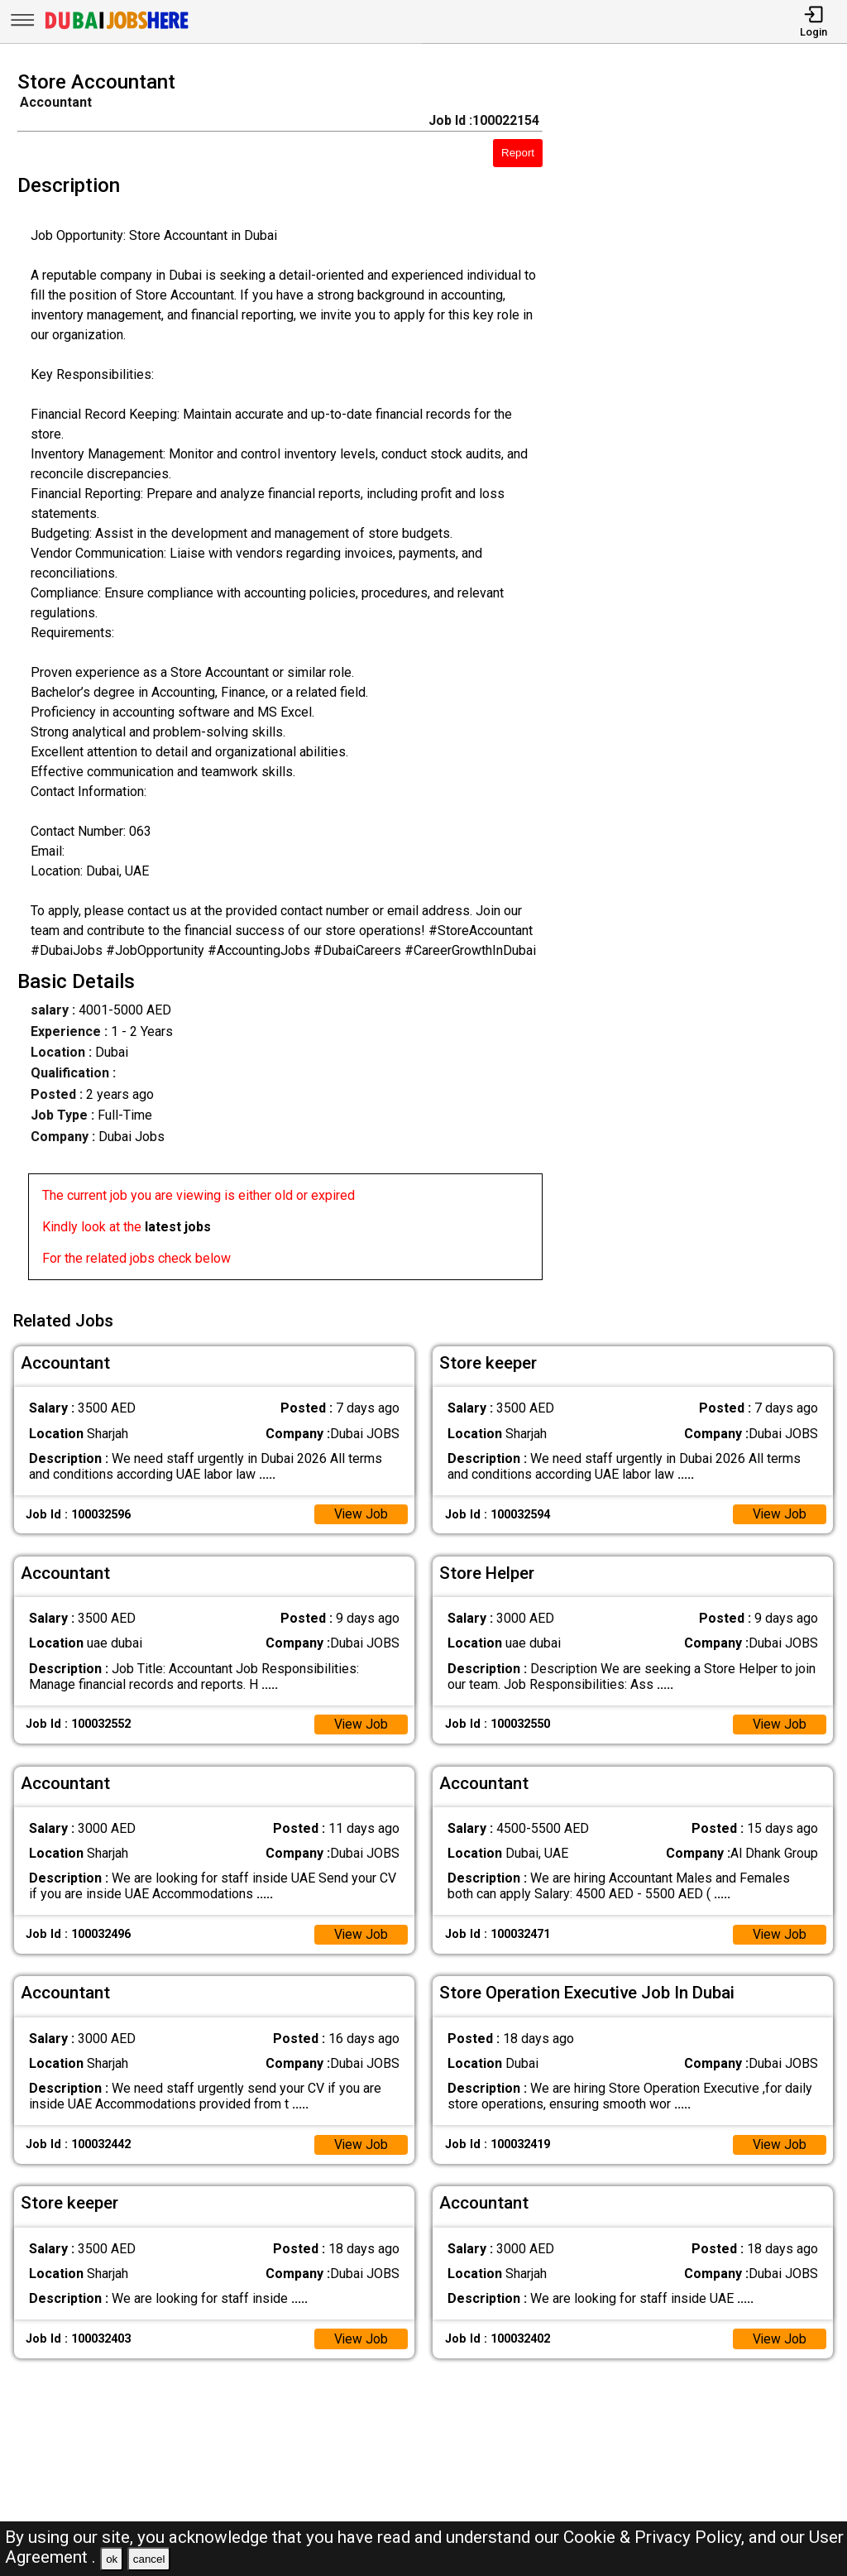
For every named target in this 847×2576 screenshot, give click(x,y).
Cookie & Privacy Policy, (656, 2537)
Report (517, 152)
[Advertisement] (705, 680)
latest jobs (178, 1227)
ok (111, 2559)
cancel (149, 2559)
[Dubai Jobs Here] (116, 28)
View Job (360, 1513)
